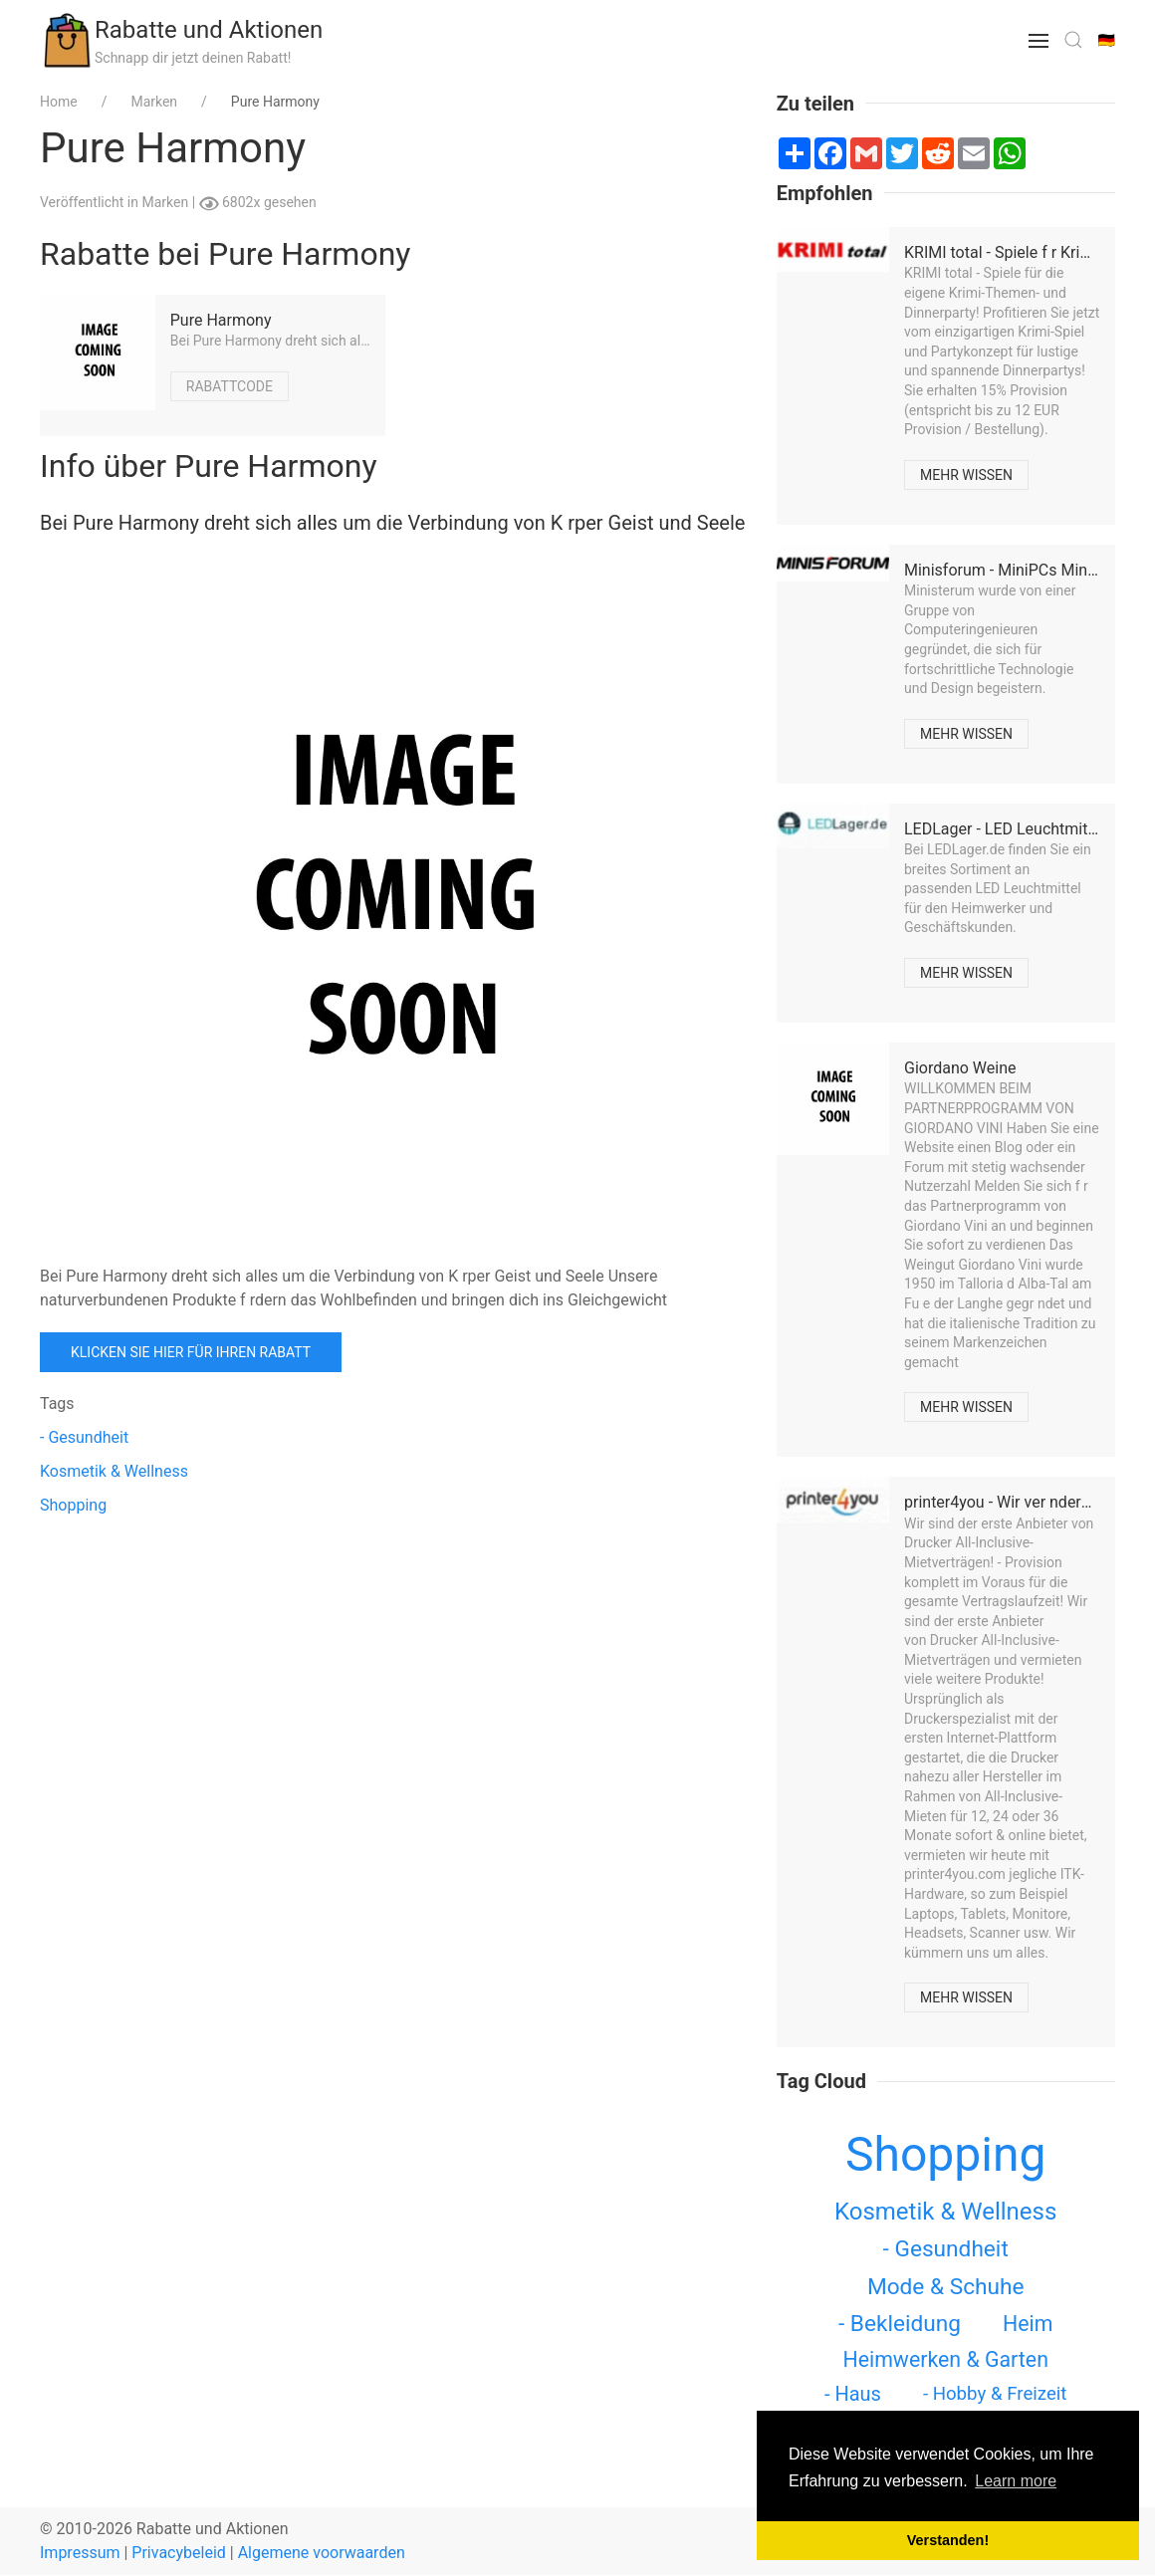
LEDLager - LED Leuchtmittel (1004, 829)
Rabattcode (229, 386)
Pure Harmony (221, 320)
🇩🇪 (1106, 40)
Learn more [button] (1015, 2480)
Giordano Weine (960, 1067)
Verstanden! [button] (948, 2540)
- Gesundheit (84, 1437)
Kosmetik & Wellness (114, 1471)
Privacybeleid (178, 2552)
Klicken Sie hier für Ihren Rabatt (191, 1352)
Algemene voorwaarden (321, 2552)
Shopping (73, 1505)
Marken (166, 202)
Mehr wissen (966, 475)
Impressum (80, 2552)
